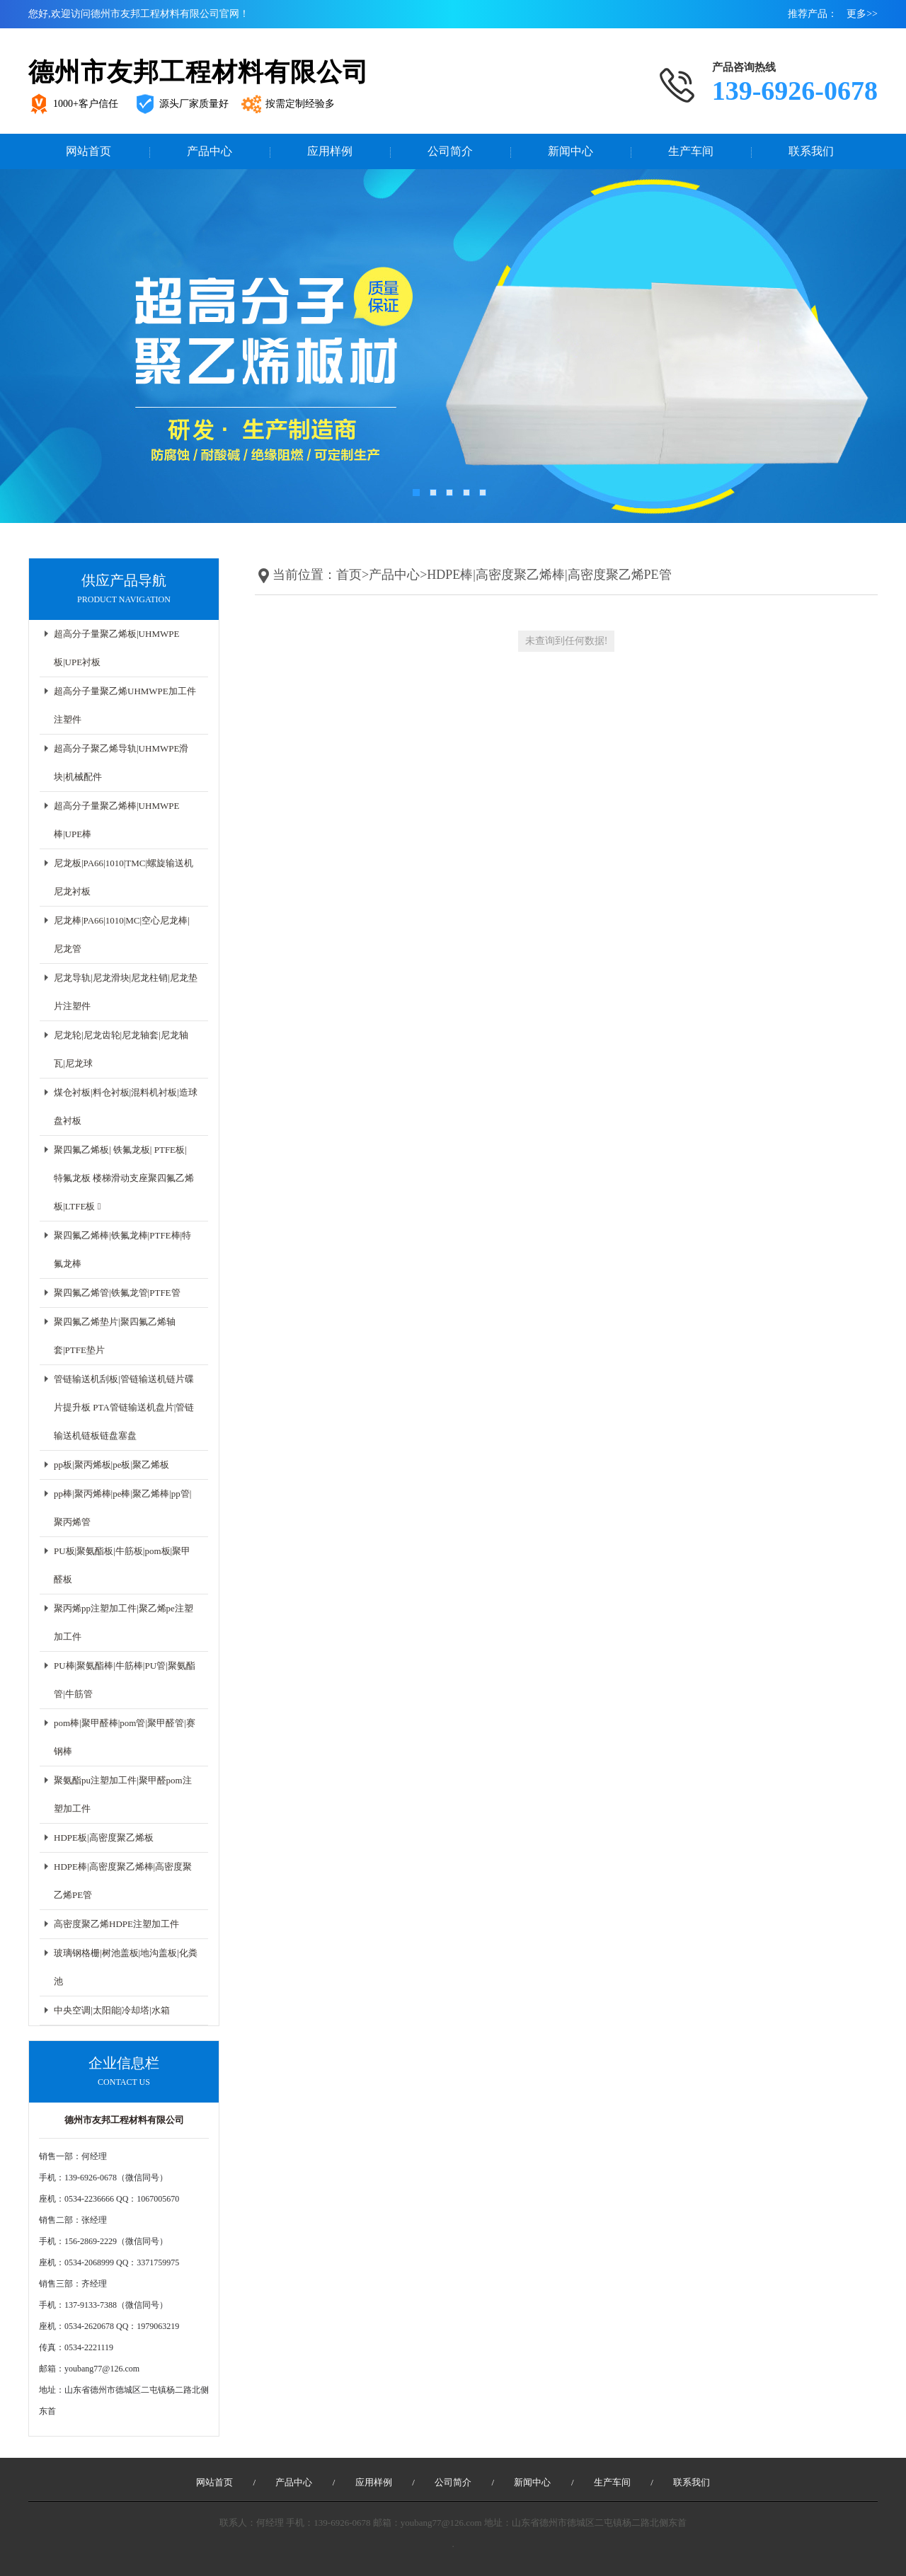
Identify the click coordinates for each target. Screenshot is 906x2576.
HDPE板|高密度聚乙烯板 (104, 1837)
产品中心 (209, 151)
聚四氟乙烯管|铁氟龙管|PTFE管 (117, 1292)
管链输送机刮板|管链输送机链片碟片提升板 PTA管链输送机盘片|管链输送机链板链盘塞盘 (124, 1407)
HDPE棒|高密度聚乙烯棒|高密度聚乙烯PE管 (549, 575)
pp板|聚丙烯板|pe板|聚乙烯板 (111, 1464)
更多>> (862, 13)
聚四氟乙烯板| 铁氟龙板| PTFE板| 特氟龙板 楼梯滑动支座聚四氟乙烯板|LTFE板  (124, 1178)
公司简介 (450, 151)
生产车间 (690, 151)
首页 (349, 575)
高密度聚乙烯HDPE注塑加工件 (116, 1924)
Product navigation (124, 599)
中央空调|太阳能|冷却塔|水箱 (112, 2010)
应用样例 (329, 151)
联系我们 (811, 151)
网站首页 (88, 151)
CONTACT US (124, 2082)
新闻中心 (570, 151)
